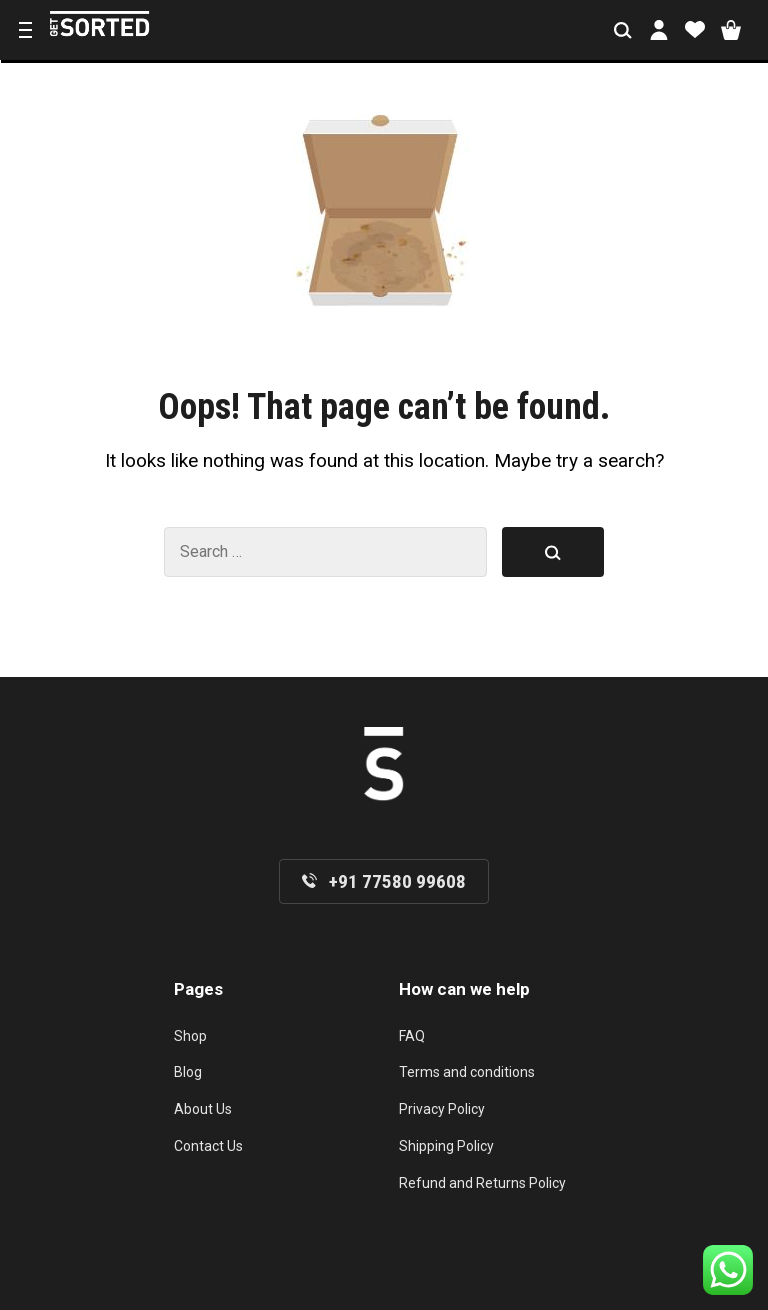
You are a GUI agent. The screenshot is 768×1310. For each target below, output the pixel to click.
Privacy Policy (442, 1109)
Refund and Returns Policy (482, 1183)
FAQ (412, 1036)
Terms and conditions (467, 1072)
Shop (190, 1036)
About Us (203, 1109)
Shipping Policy (446, 1146)
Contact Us (208, 1146)
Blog (188, 1072)
